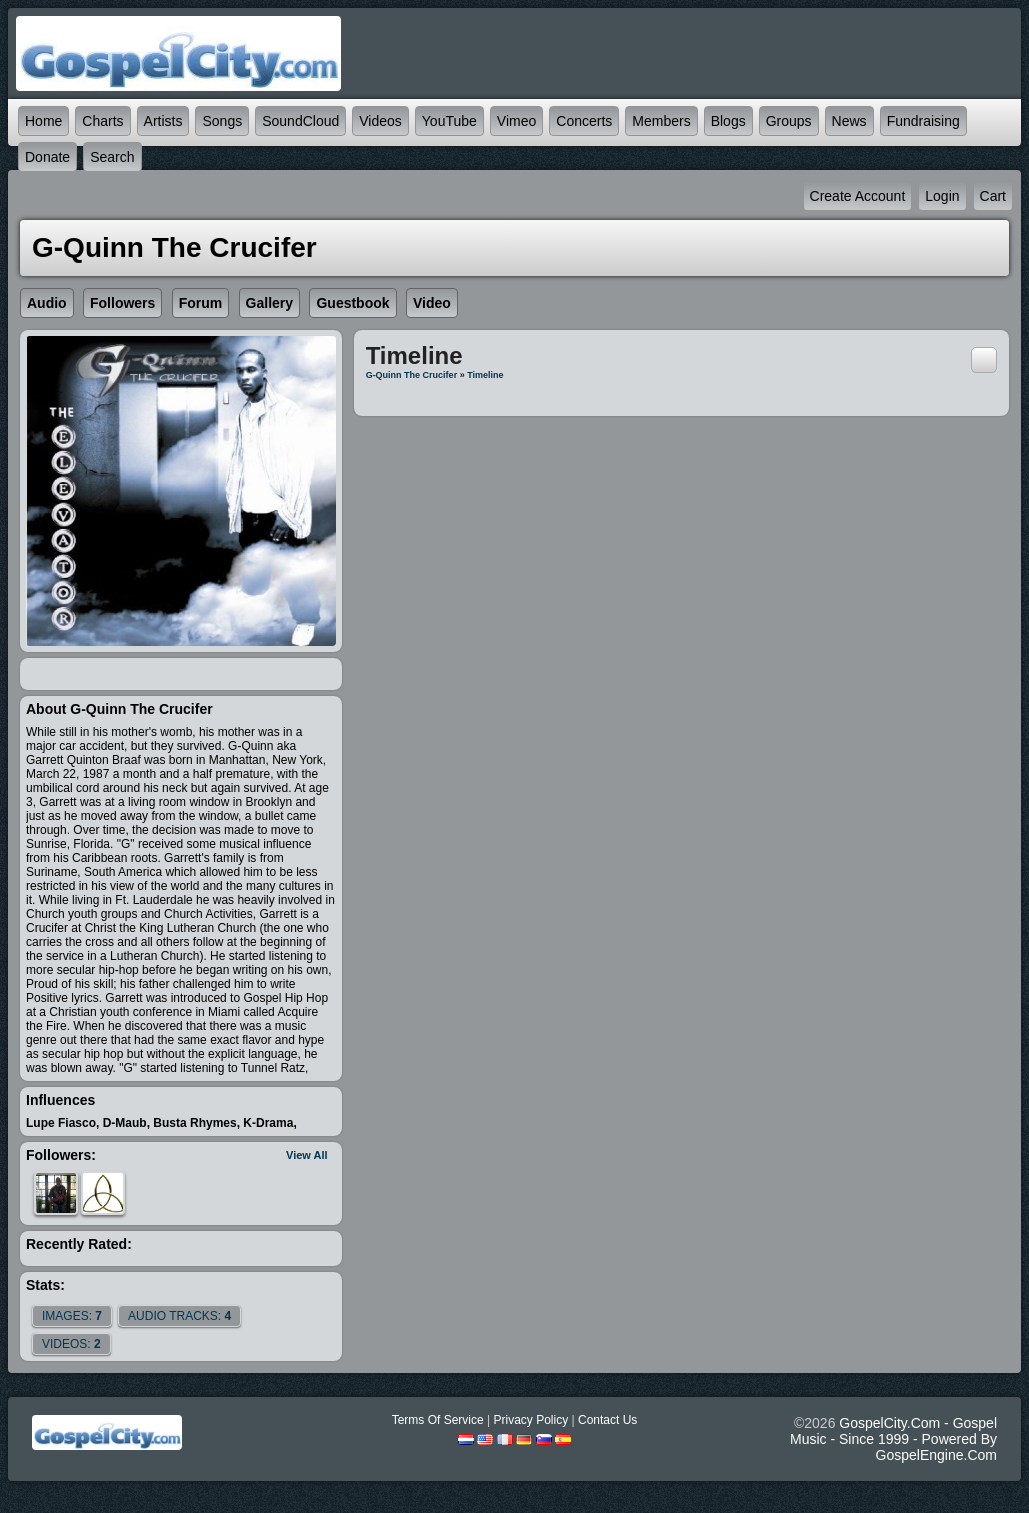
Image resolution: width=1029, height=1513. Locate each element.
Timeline (485, 375)
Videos (380, 121)
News (849, 121)
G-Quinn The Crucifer (412, 375)
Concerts (584, 121)
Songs (222, 121)
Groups (789, 121)
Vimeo (516, 121)
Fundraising (923, 121)
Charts (102, 121)
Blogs (728, 121)
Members (661, 121)
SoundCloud (300, 121)
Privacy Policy (530, 1420)
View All (307, 1155)
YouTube (449, 121)
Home (43, 121)
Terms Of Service (438, 1420)
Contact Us (607, 1420)
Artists (163, 121)
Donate (47, 157)
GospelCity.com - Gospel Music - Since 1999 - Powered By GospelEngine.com (893, 1439)
